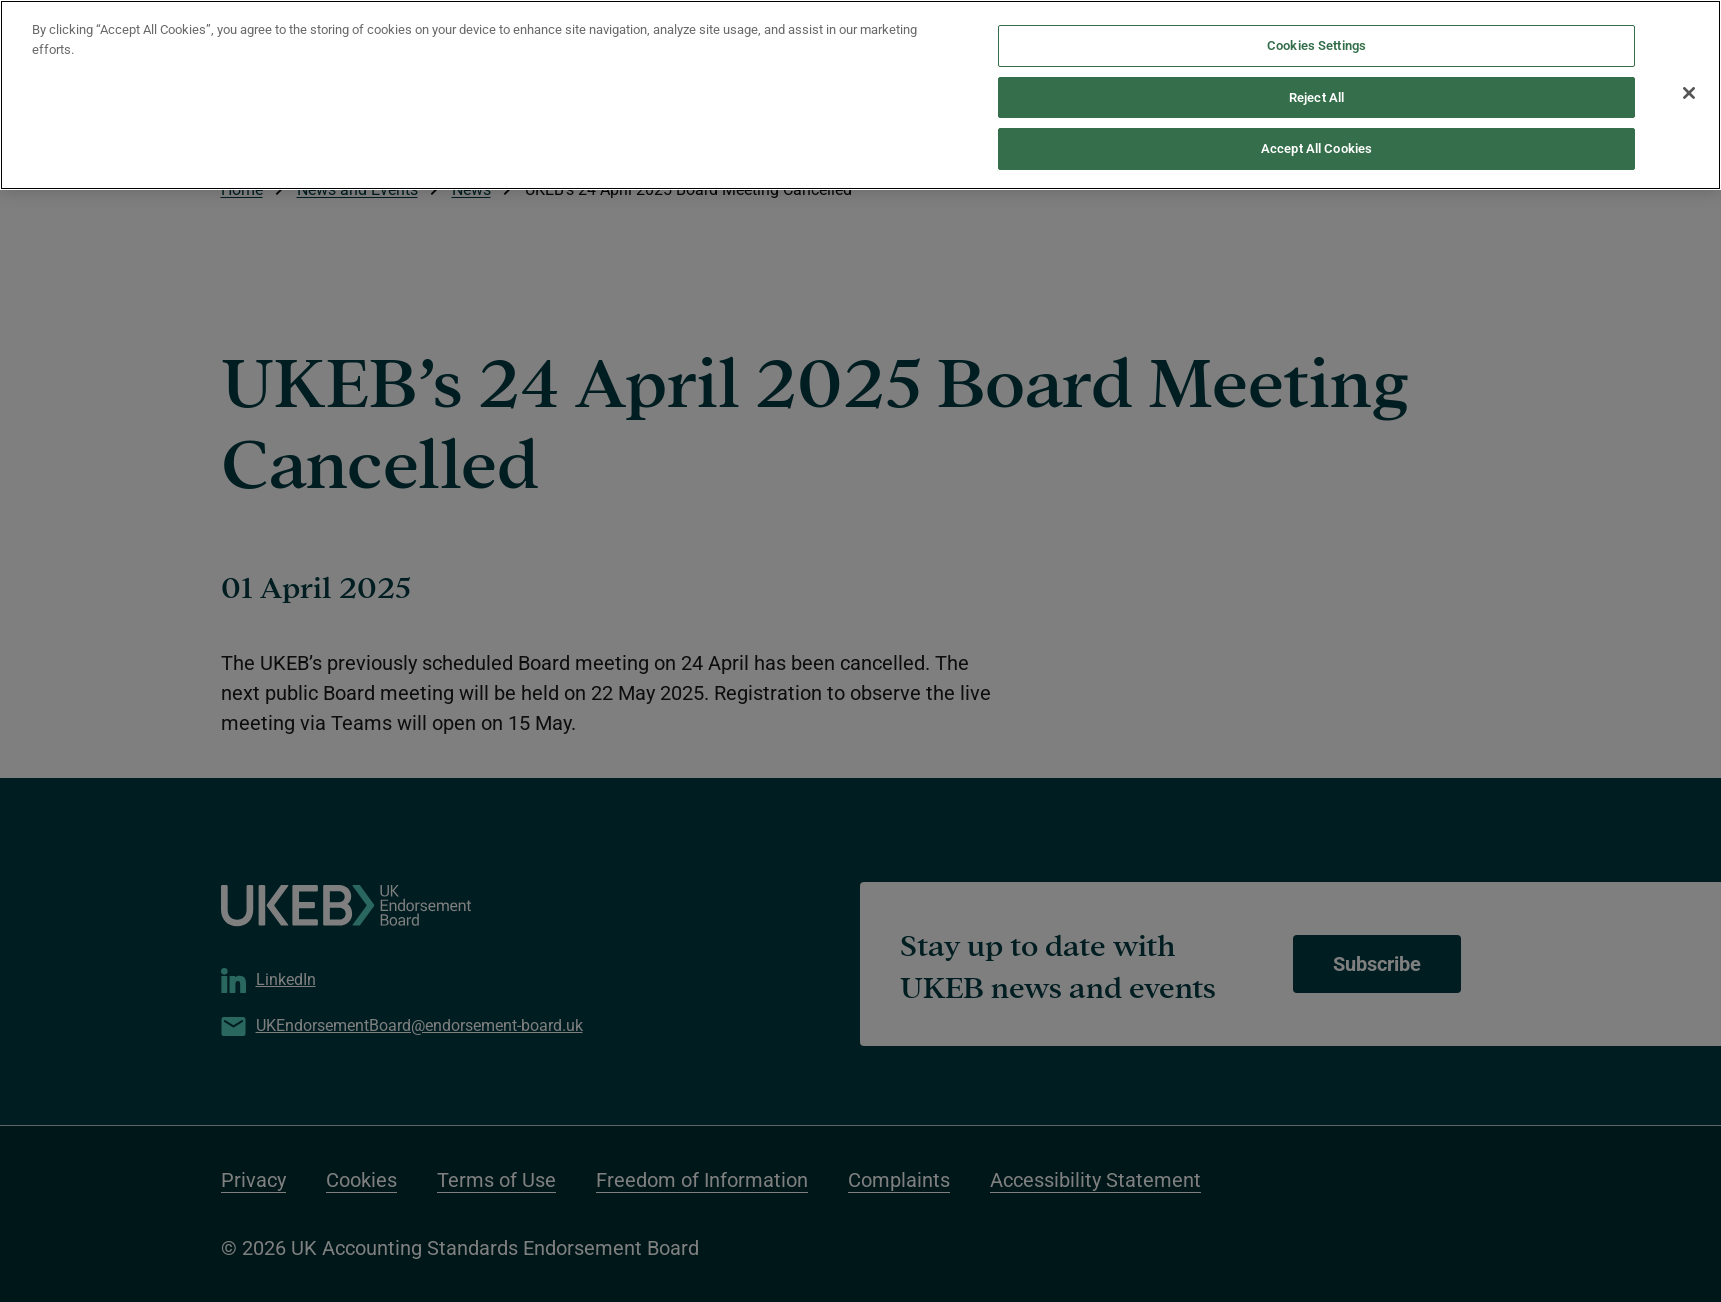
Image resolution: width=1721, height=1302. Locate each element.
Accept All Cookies (1316, 110)
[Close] (1689, 54)
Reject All (1316, 58)
